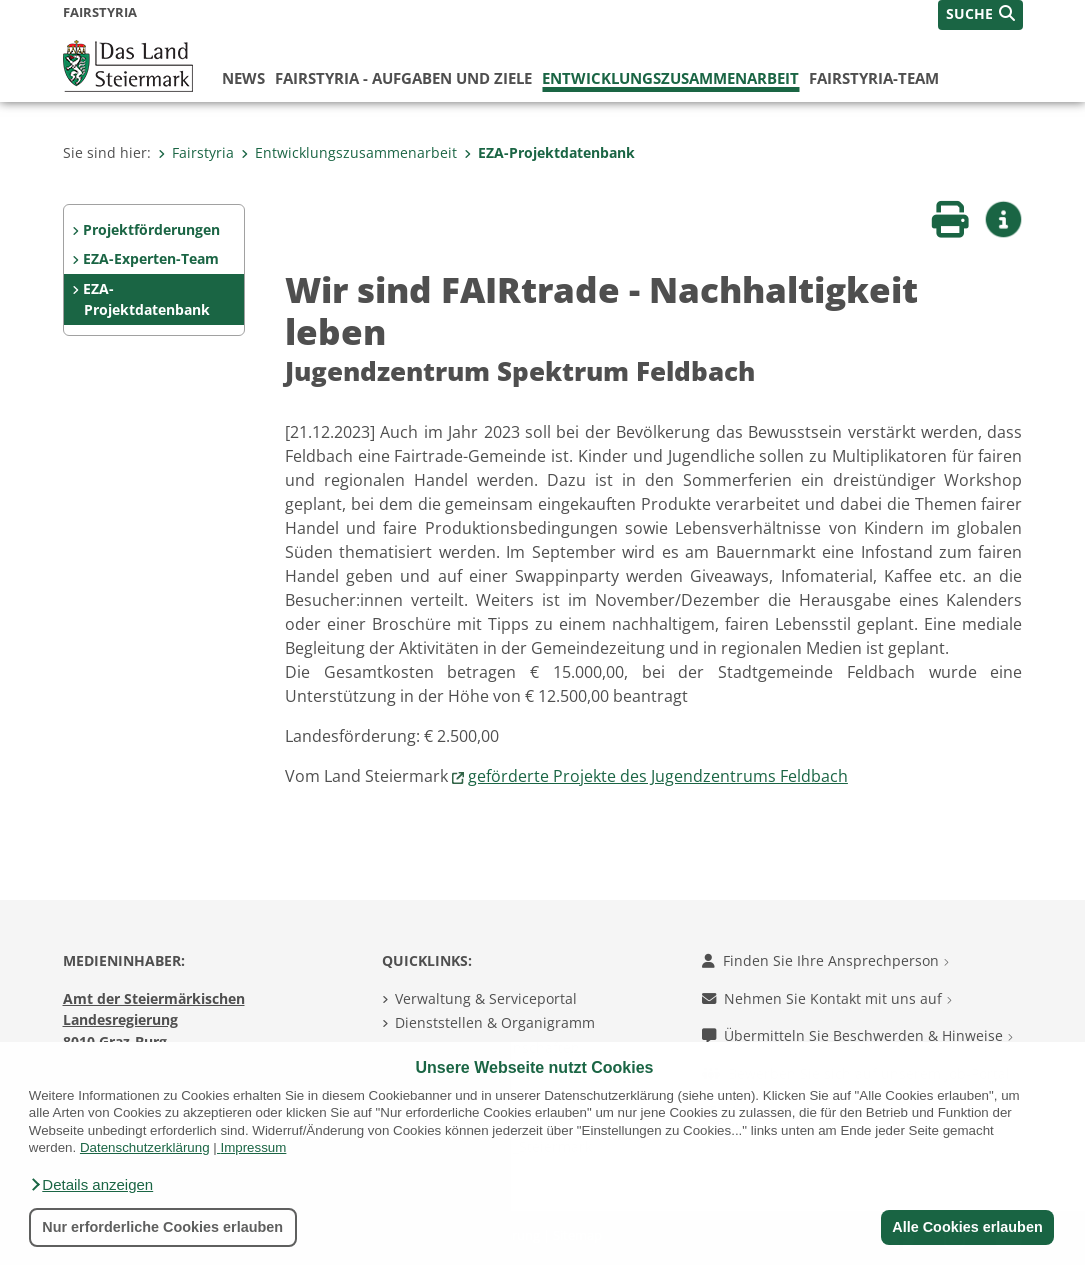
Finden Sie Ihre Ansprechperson (825, 960)
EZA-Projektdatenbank (549, 152)
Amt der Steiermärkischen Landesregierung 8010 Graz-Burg (154, 1020)
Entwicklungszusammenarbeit (670, 78)
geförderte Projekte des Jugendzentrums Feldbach (658, 776)
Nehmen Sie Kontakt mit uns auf (827, 998)
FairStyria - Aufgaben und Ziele (403, 78)
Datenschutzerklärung (145, 1147)
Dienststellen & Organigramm (495, 1022)
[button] (91, 1185)
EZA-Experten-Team (151, 258)
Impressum (253, 1147)
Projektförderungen (151, 229)
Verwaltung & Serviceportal (486, 998)
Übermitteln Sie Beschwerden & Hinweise (857, 1035)
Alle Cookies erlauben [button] (967, 1227)
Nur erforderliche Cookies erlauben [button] (162, 1227)
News (243, 78)
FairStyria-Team (874, 78)
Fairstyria (196, 152)
